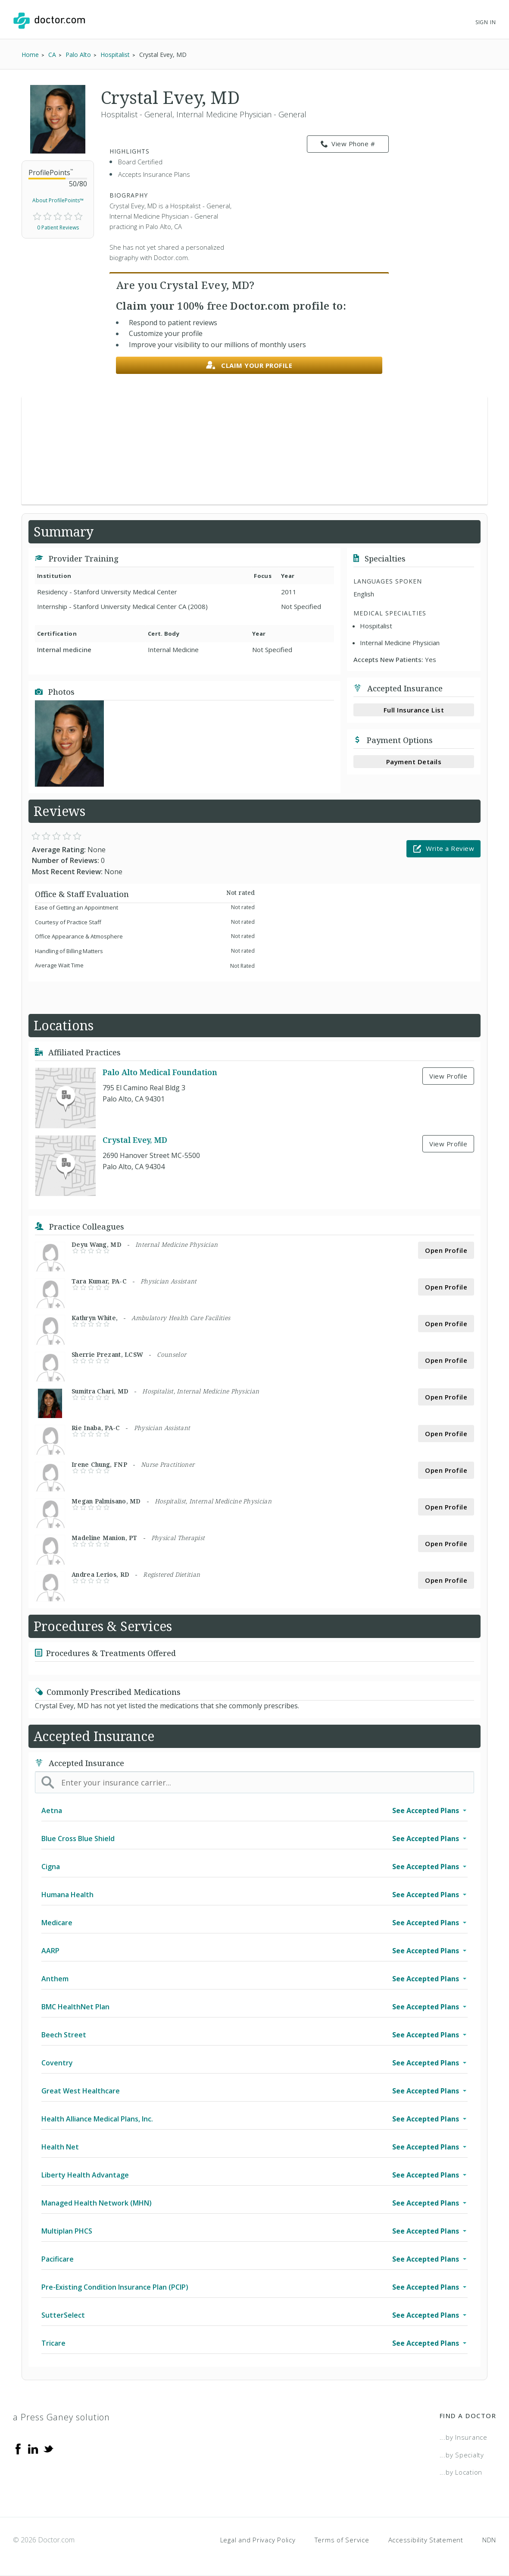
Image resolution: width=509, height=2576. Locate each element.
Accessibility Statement (425, 2539)
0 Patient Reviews (58, 227)
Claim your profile (249, 365)
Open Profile (446, 1250)
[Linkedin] (33, 2448)
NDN (489, 2539)
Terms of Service (342, 2539)
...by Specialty (462, 2454)
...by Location (461, 2472)
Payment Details (414, 761)
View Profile (448, 1076)
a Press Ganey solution (61, 2417)
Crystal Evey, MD (135, 1140)
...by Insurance (463, 2437)
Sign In (485, 22)
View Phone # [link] (348, 144)
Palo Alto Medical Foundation (160, 1072)
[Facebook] (18, 2448)
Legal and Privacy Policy (258, 2539)
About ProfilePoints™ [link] (58, 200)
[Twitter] (48, 2448)
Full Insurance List (414, 710)
